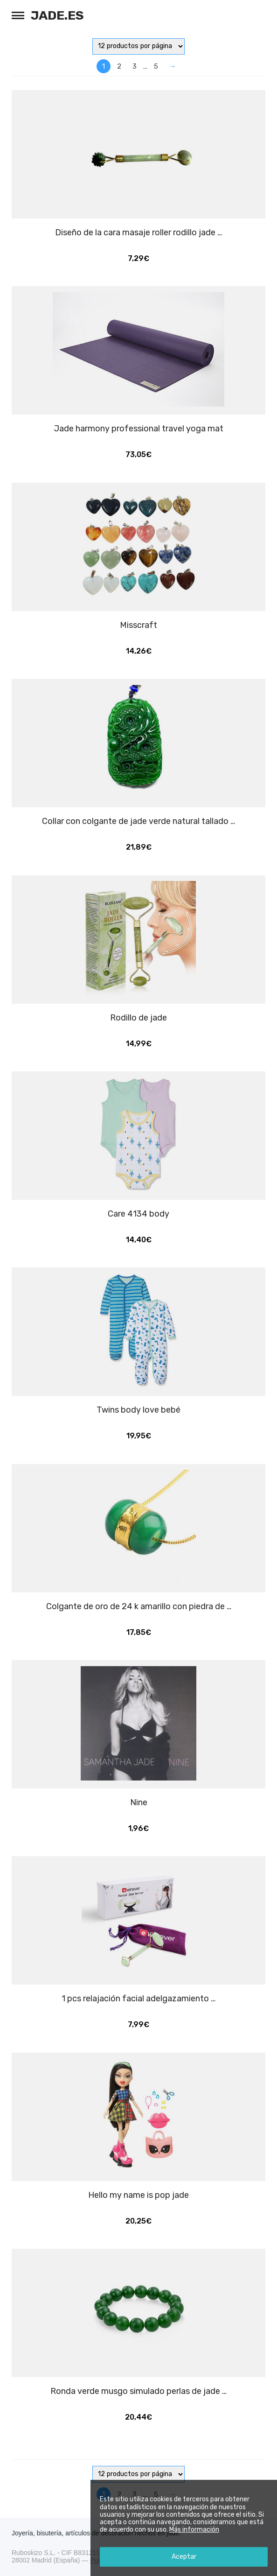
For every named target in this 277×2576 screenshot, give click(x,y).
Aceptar (184, 2557)
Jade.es (57, 15)
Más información (194, 2530)
